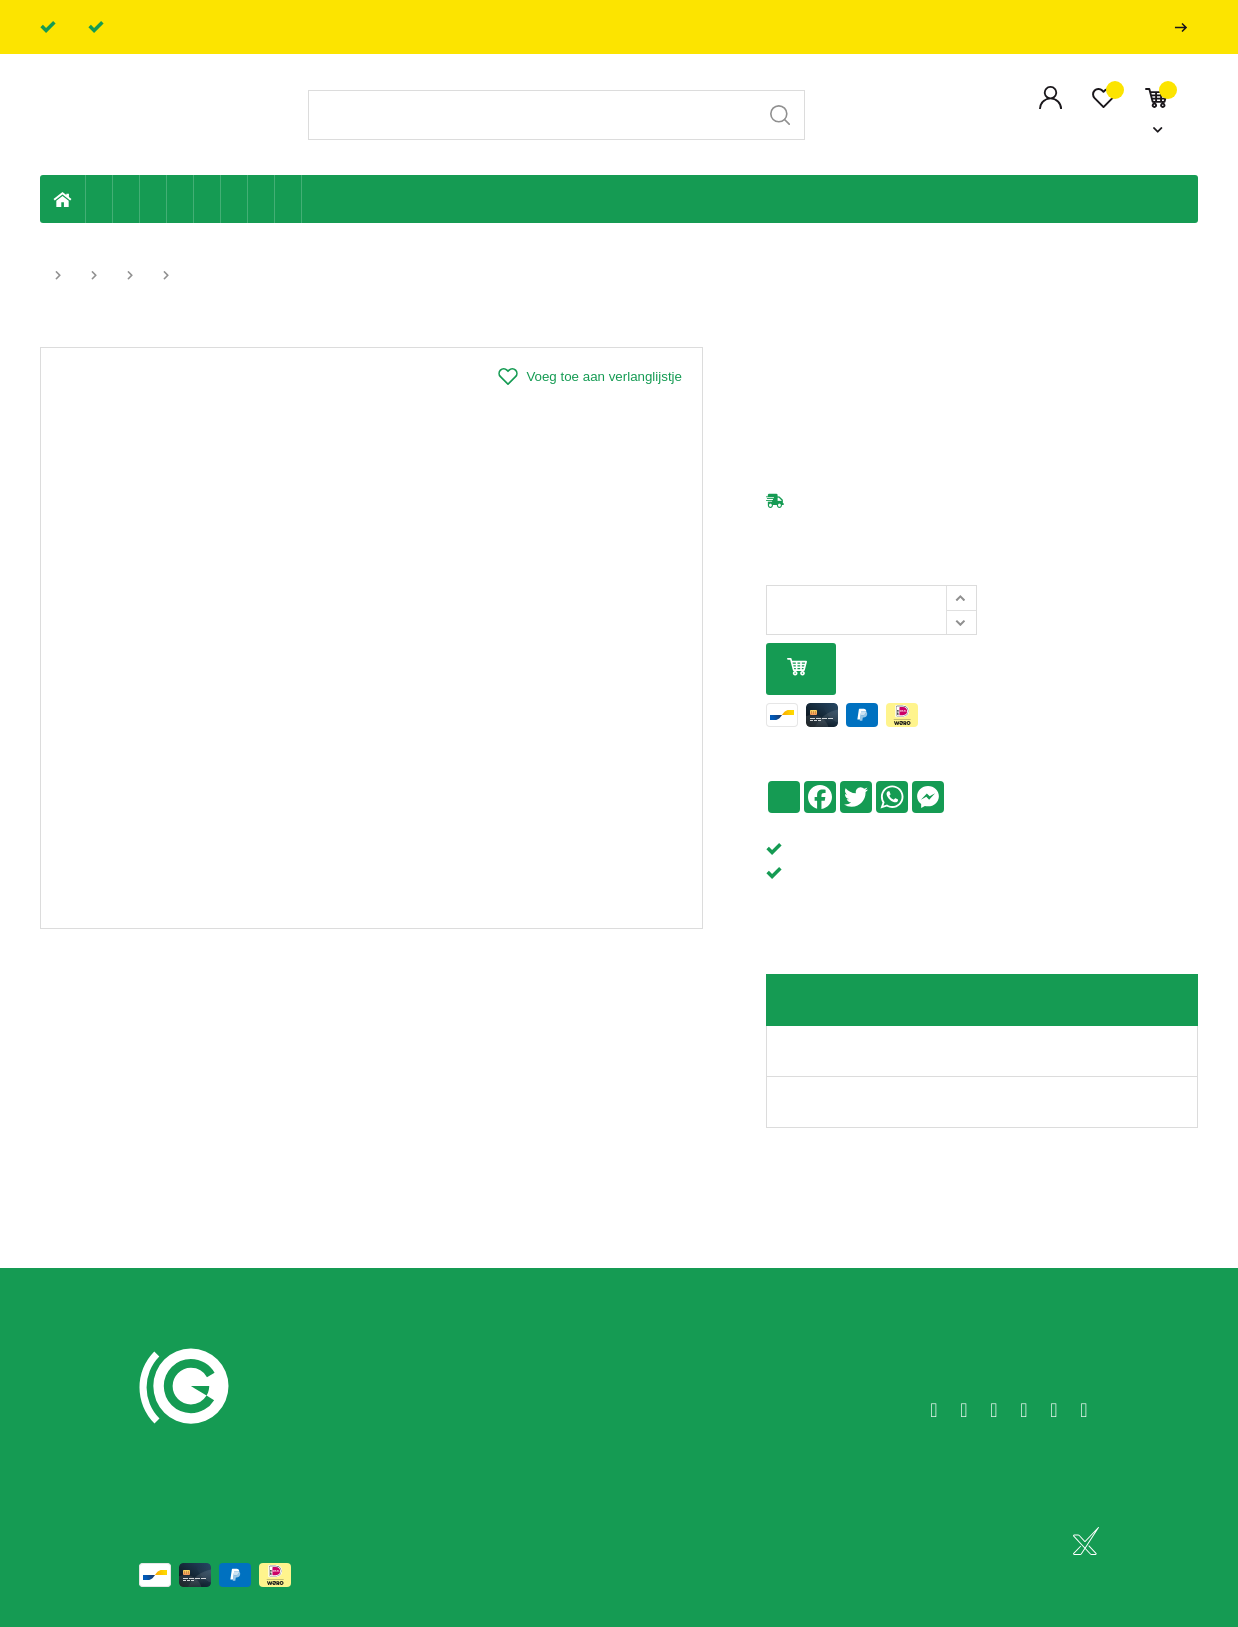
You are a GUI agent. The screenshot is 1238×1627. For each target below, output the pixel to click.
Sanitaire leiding (180, 199)
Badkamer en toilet (315, 199)
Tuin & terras (153, 199)
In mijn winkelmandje (797, 668)
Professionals (1185, 27)
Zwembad (288, 199)
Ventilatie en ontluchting (207, 199)
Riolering (126, 199)
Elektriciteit (234, 199)
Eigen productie (99, 199)
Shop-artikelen (261, 199)
